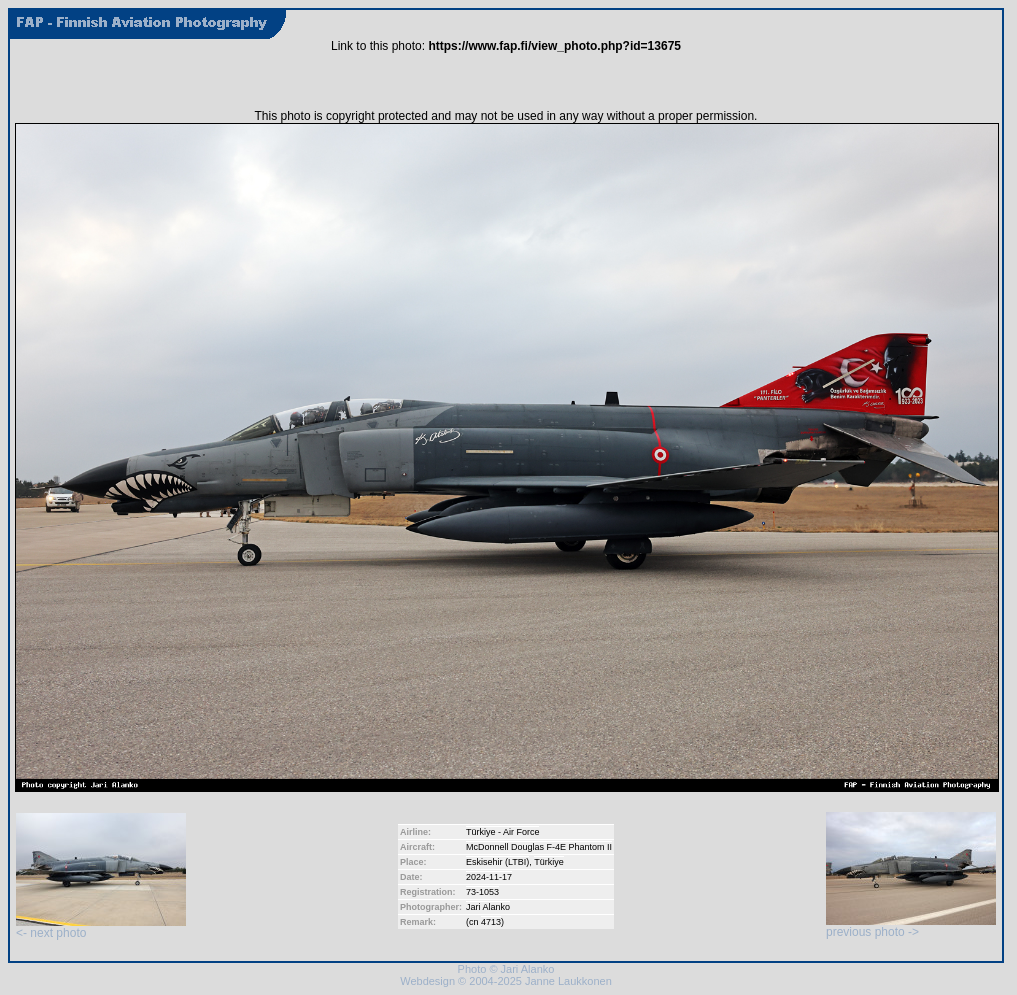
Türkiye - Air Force (503, 832)
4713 (491, 922)
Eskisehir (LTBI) (497, 862)
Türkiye (549, 862)
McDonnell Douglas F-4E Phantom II (539, 847)
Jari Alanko (488, 907)
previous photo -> (911, 926)
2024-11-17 (489, 877)
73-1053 (482, 892)
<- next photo (101, 927)
